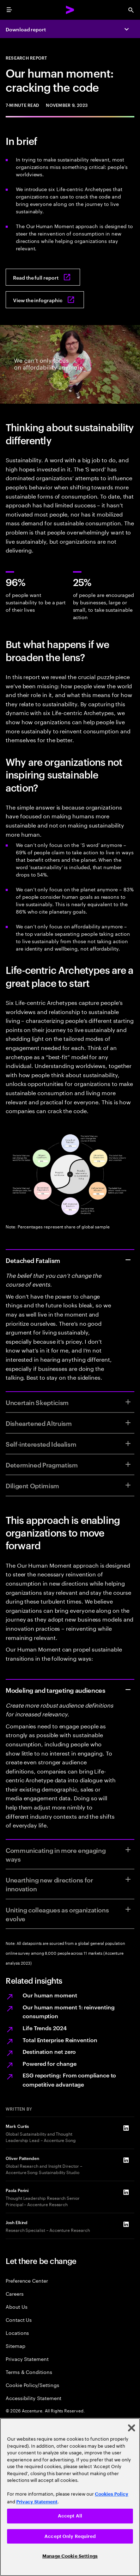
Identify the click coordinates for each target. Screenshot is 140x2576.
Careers (15, 2293)
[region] (70, 2497)
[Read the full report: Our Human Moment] (43, 277)
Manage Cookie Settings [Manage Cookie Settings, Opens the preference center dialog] (70, 2556)
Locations (17, 2332)
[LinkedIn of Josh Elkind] (125, 2224)
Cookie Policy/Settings (32, 2384)
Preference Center (27, 2280)
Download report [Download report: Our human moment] (26, 29)
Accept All (70, 2516)
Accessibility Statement (33, 2397)
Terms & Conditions (29, 2371)
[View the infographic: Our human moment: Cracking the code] (45, 299)
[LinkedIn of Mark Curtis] (125, 2128)
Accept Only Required (70, 2536)
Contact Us (19, 2319)
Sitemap (15, 2345)
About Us (16, 2306)
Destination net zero (49, 2051)
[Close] (131, 2428)
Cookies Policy (111, 2494)
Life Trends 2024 (45, 2028)
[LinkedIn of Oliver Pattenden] (125, 2160)
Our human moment (50, 1995)
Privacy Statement (27, 2358)
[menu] (9, 9)
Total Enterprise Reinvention (60, 2040)
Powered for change (50, 2063)
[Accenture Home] (70, 9)
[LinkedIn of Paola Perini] (125, 2192)
